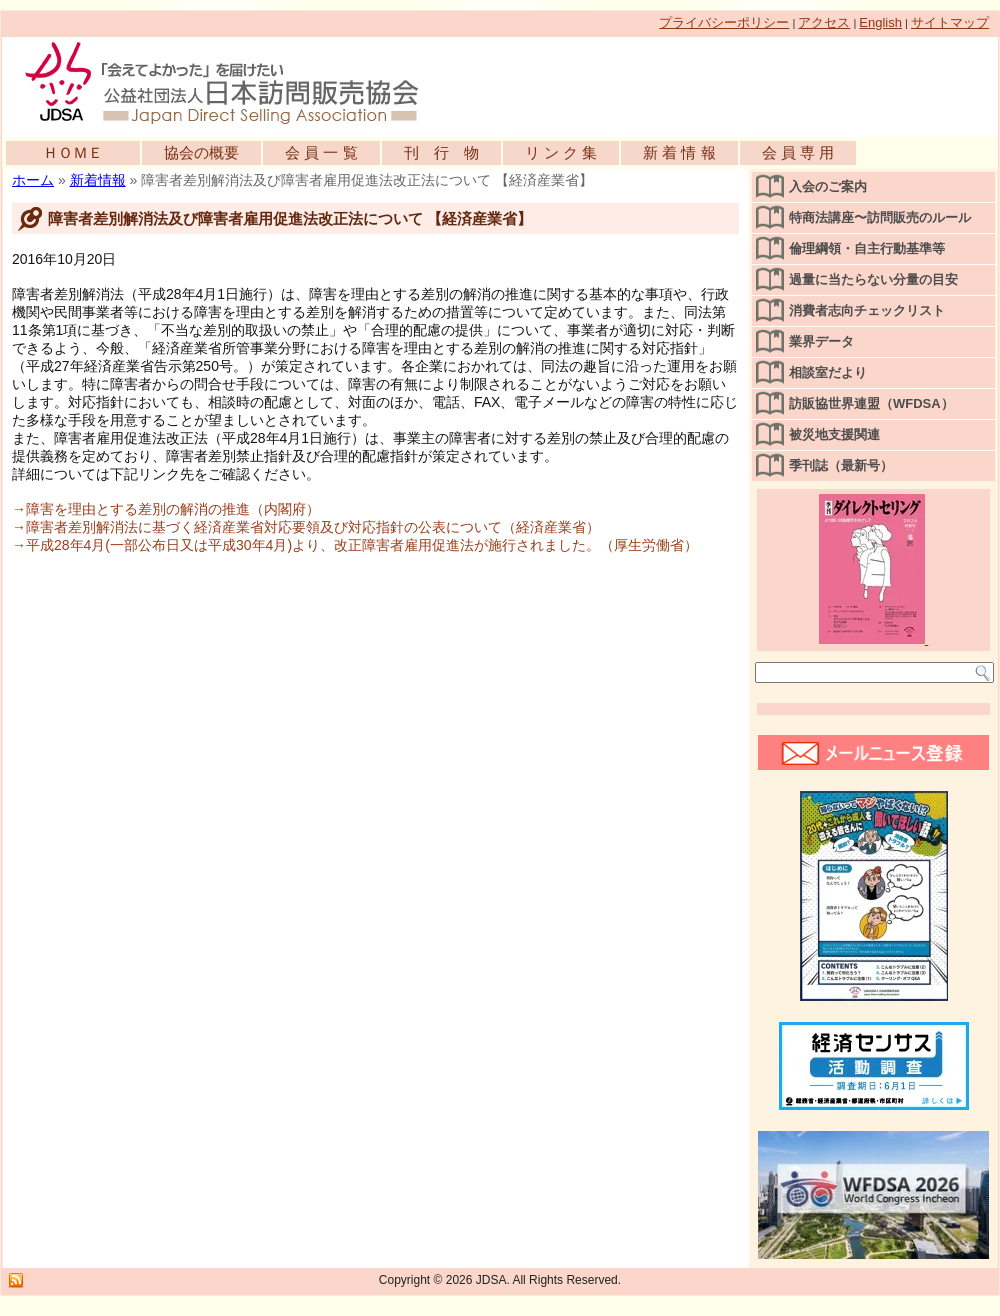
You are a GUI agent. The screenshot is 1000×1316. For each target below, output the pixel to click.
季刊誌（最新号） (841, 465)
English (880, 22)
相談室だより (828, 372)
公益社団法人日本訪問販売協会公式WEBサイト (232, 82)
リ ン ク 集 (561, 152)
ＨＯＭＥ (73, 152)
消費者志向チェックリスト (867, 310)
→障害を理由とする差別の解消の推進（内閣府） (166, 509)
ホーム (33, 180)
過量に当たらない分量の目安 (873, 279)
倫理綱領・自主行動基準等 (867, 248)
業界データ (821, 341)
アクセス (824, 22)
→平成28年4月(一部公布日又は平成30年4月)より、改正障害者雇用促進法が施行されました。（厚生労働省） (355, 545)
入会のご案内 (828, 186)
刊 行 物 (441, 152)
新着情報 (98, 180)
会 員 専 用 (798, 152)
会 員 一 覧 (321, 152)
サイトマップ (950, 22)
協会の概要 (201, 152)
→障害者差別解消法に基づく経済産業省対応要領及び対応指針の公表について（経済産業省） (306, 527)
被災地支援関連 (834, 434)
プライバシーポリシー (724, 22)
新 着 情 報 (679, 152)
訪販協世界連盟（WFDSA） (871, 403)
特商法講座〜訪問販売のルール (880, 217)
